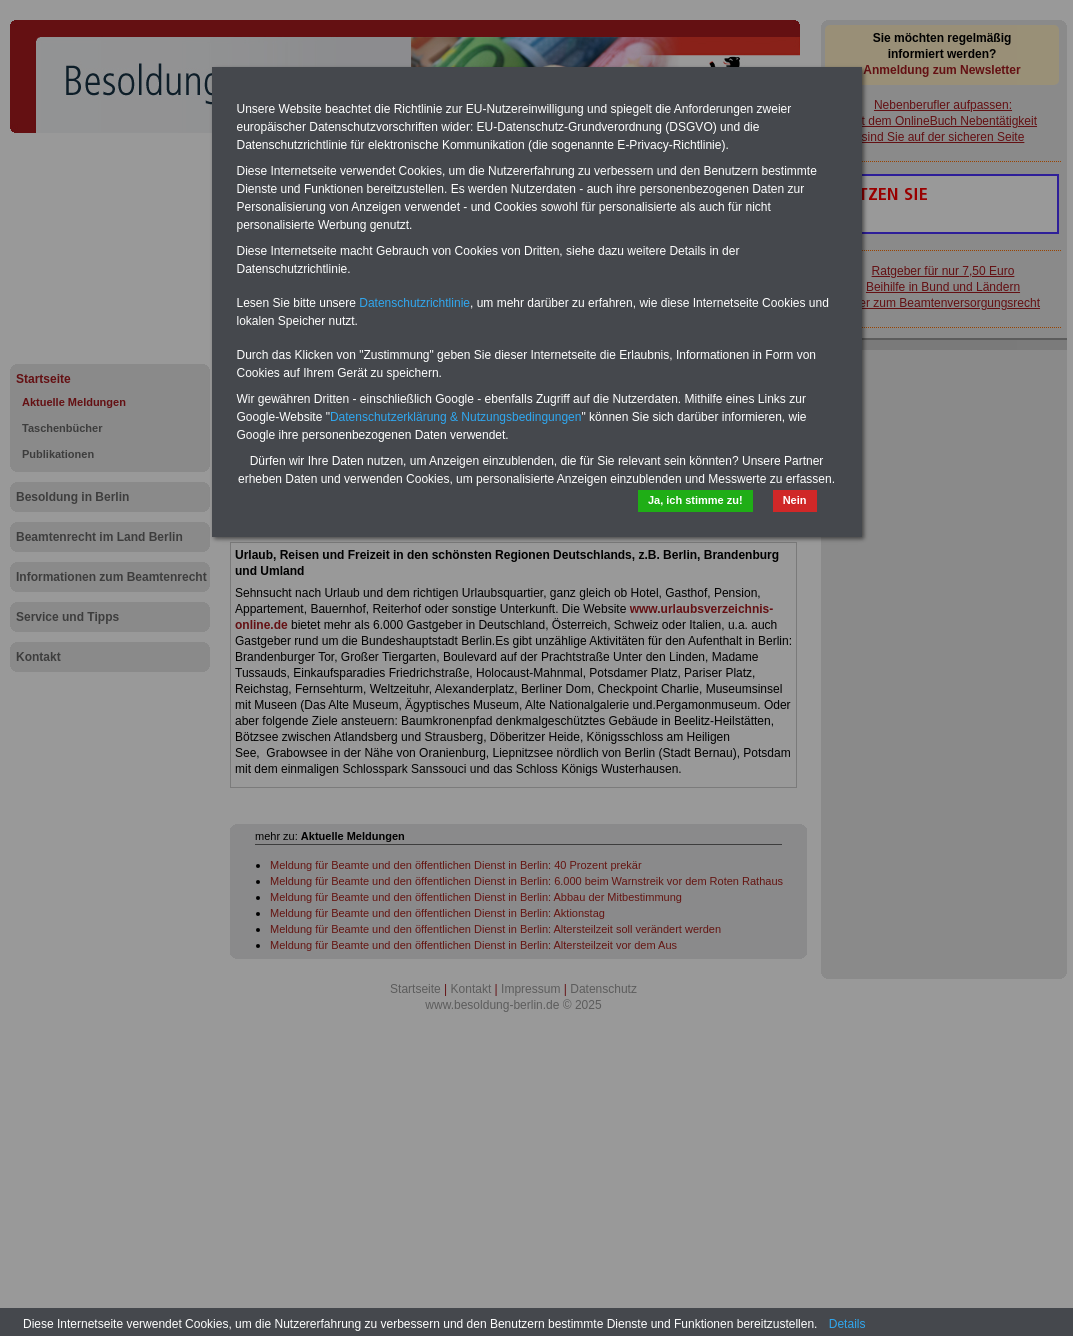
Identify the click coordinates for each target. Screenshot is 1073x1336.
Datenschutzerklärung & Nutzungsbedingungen (456, 417)
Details (847, 1324)
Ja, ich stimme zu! (695, 500)
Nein (795, 500)
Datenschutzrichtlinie (414, 303)
